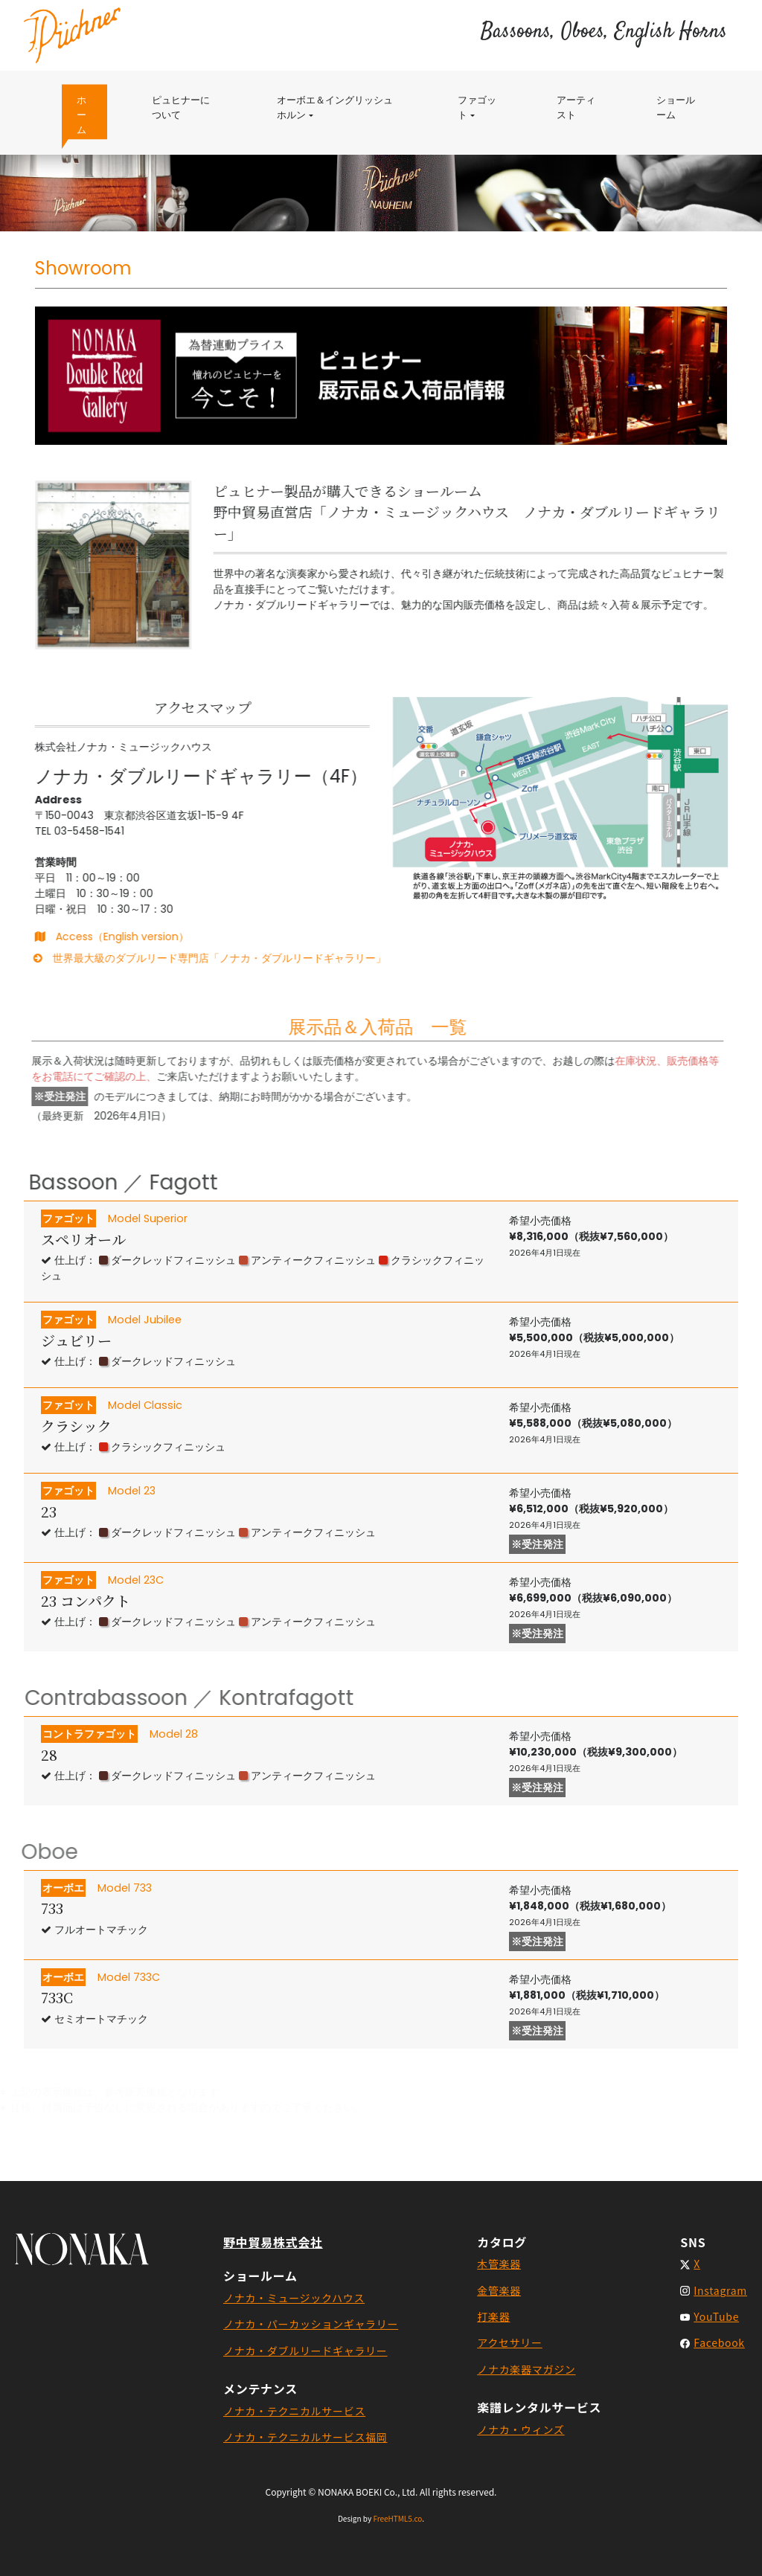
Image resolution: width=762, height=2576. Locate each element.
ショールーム (675, 107)
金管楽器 (499, 2290)
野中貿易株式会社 (273, 2242)
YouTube (716, 2316)
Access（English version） (99, 936)
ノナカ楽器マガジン (526, 2369)
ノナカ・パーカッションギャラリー (310, 2323)
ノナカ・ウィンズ (520, 2429)
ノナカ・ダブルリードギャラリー (305, 2350)
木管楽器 (499, 2263)
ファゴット (484, 107)
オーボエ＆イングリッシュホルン (335, 107)
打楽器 (493, 2316)
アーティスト (576, 107)
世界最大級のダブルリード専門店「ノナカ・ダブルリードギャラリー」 (185, 958)
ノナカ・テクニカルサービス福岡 (305, 2436)
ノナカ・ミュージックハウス (294, 2297)
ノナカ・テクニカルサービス (294, 2410)
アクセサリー (509, 2342)
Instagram (720, 2290)
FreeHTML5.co (397, 2518)
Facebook (719, 2342)
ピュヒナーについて (188, 107)
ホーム (92, 115)
